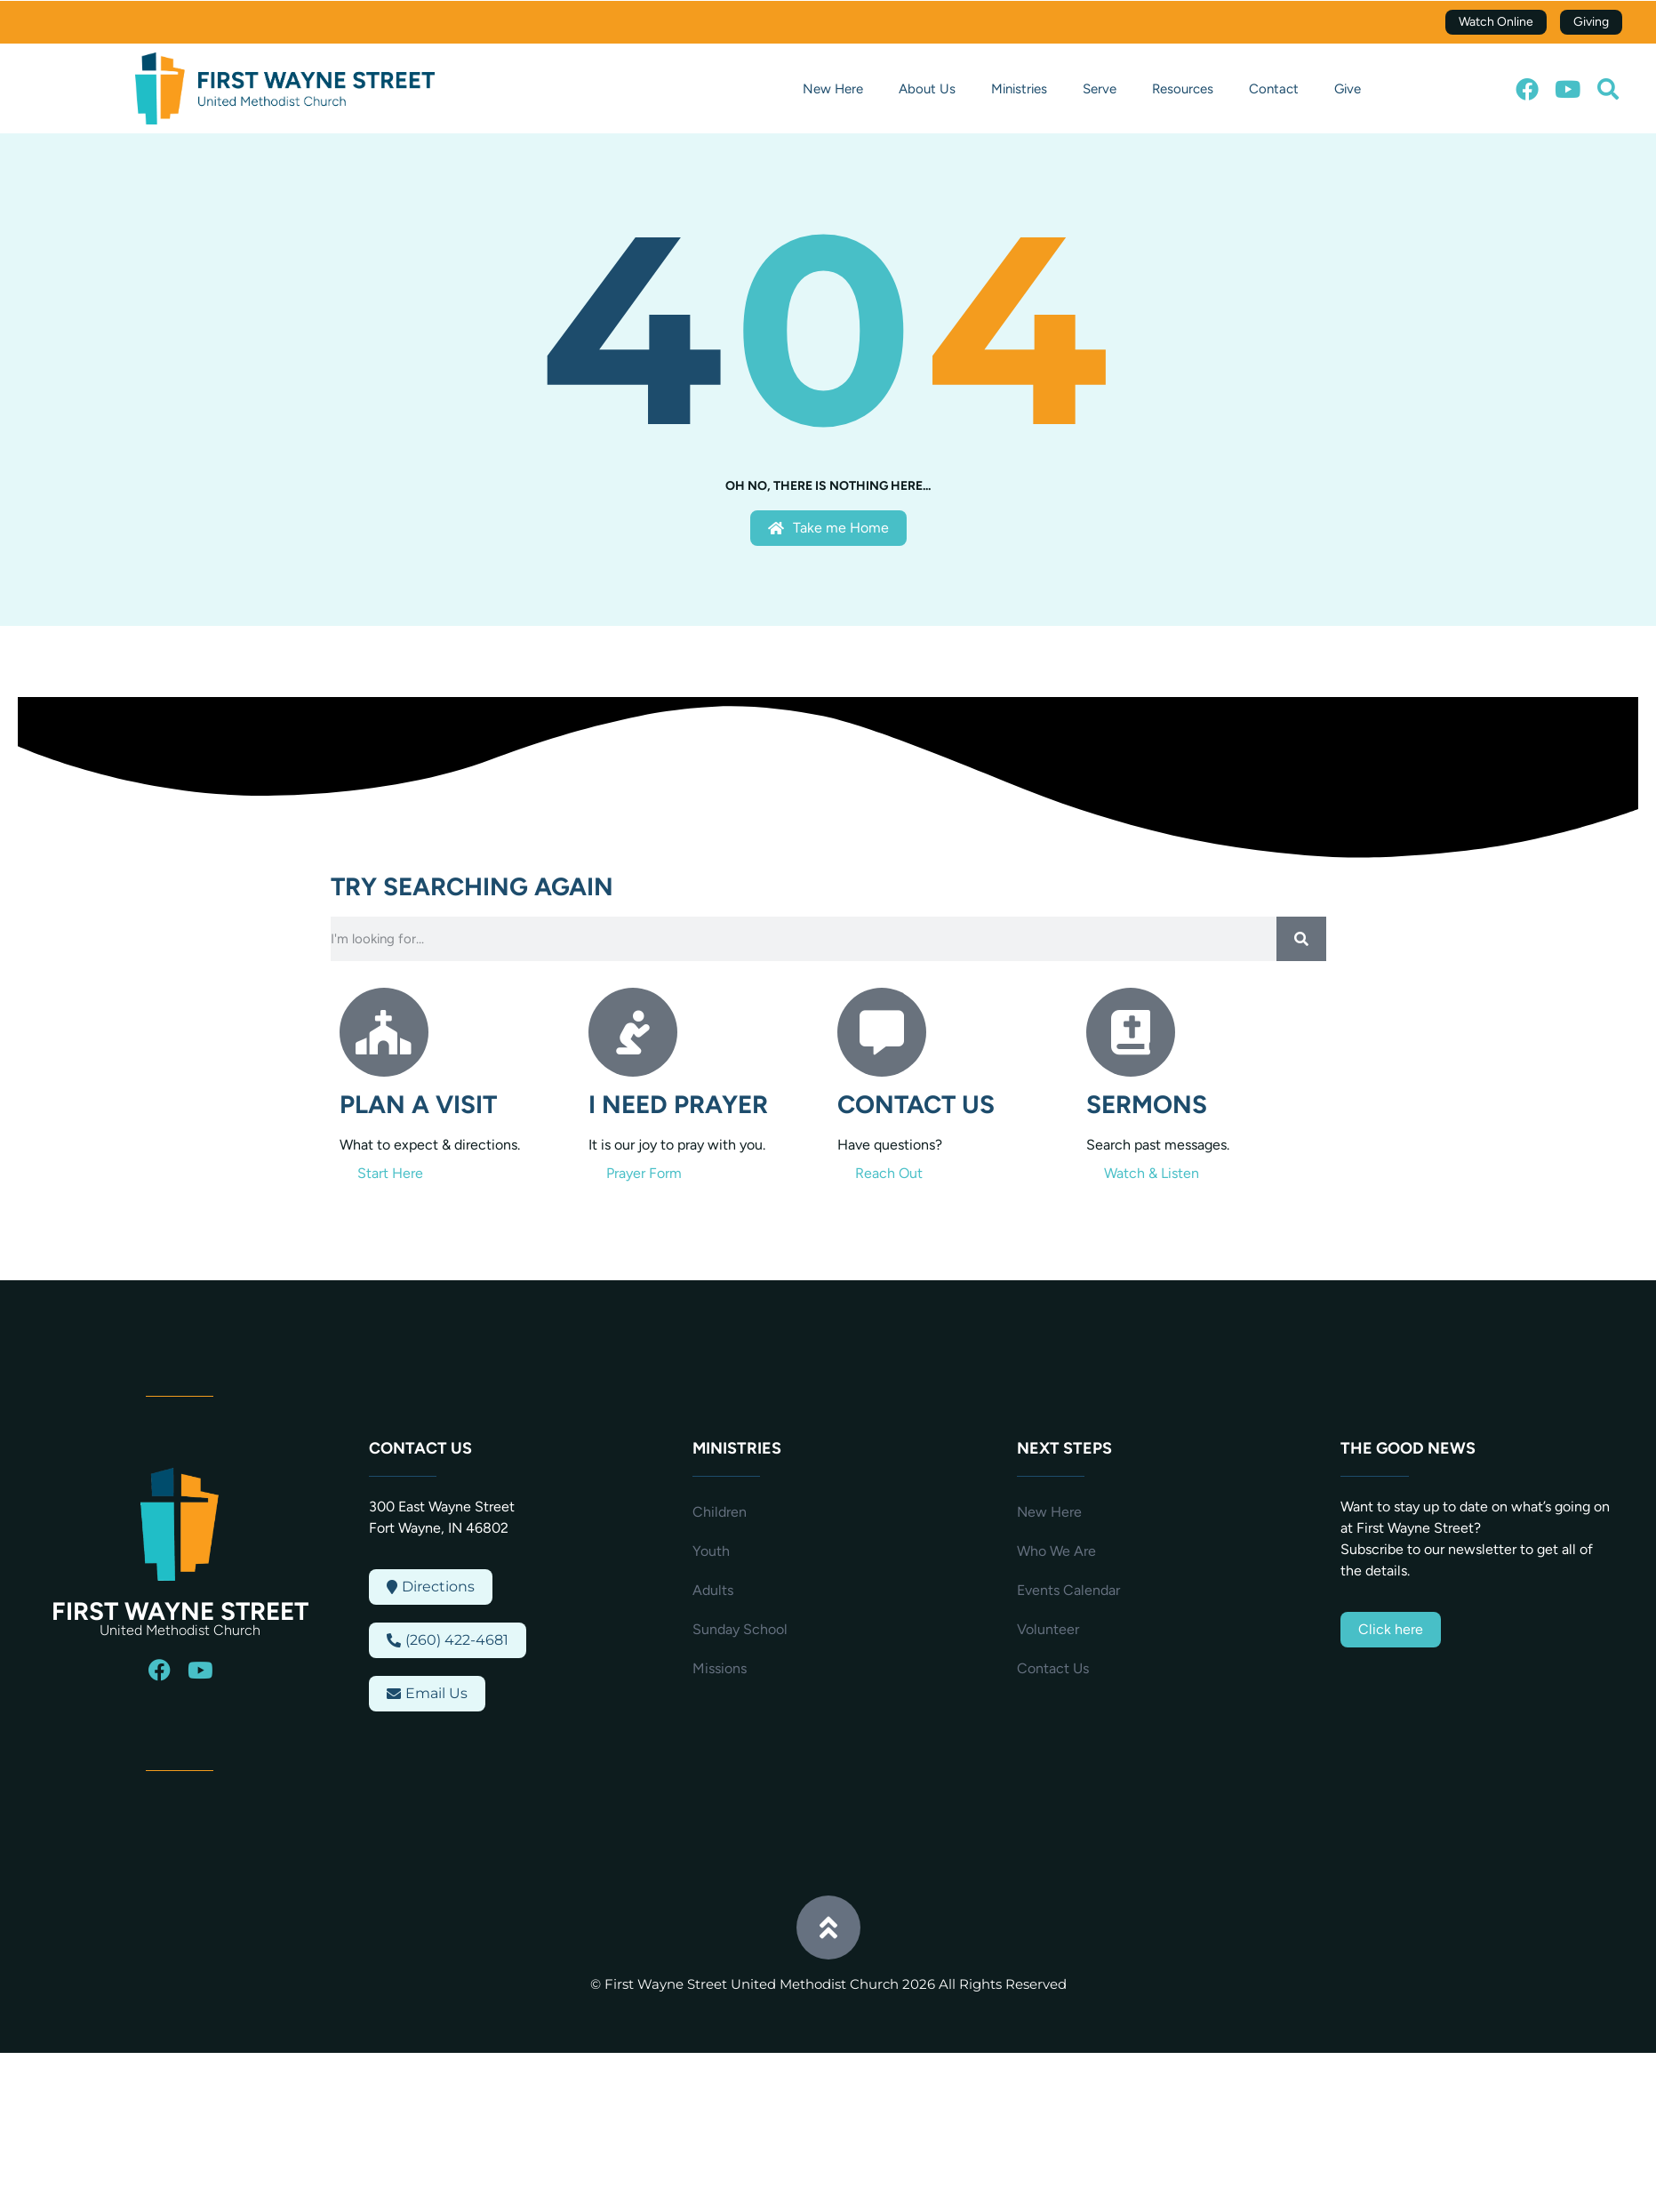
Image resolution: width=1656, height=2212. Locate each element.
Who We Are (1056, 1551)
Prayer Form (644, 1173)
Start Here (390, 1173)
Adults (712, 1590)
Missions (719, 1668)
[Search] (1300, 939)
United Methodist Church (180, 1630)
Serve (1099, 89)
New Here (833, 89)
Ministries (1019, 89)
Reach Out (889, 1173)
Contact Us (1053, 1668)
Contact (1274, 89)
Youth (711, 1551)
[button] (1608, 89)
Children (719, 1511)
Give (1347, 89)
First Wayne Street (180, 1611)
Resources (1182, 89)
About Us (927, 89)
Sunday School (740, 1629)
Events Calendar (1068, 1590)
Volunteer (1048, 1629)
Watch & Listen (1151, 1173)
